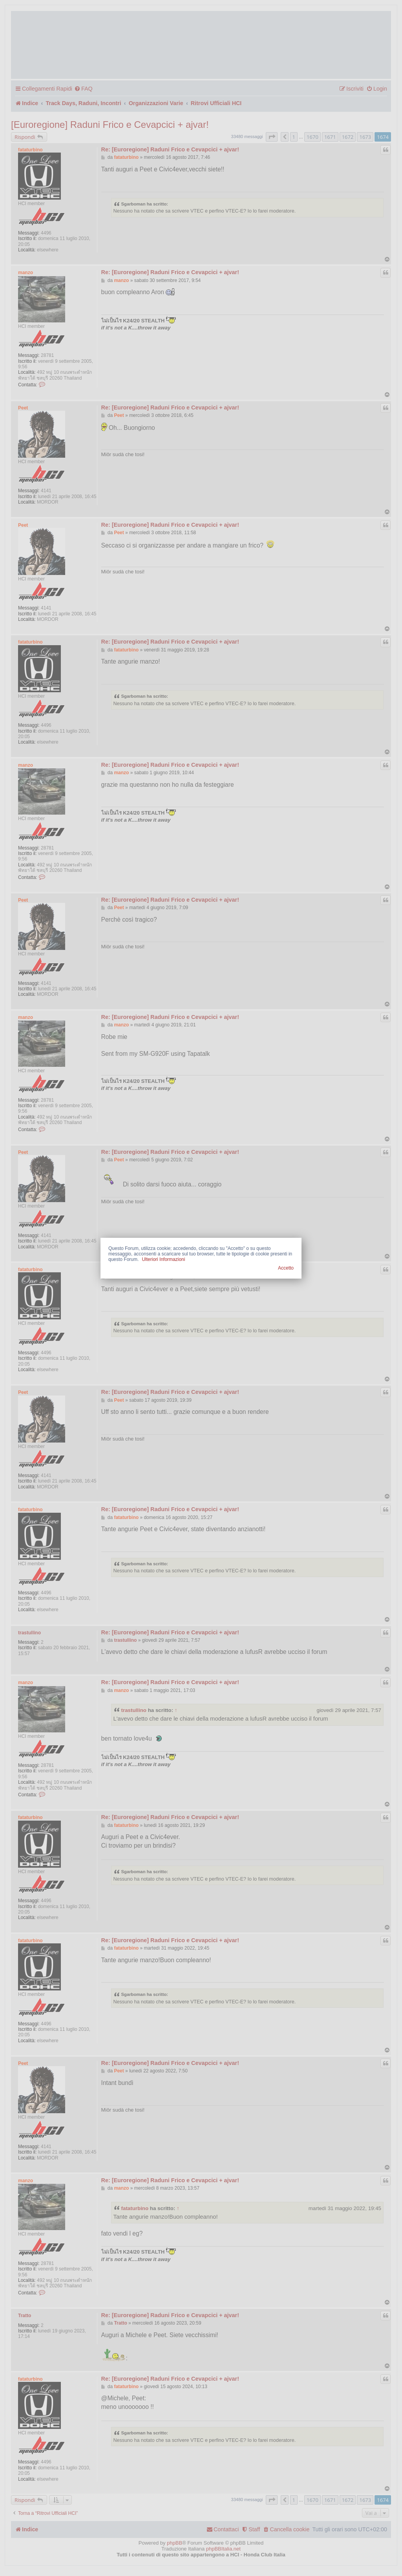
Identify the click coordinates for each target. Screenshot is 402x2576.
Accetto (286, 1268)
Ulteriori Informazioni (163, 1259)
